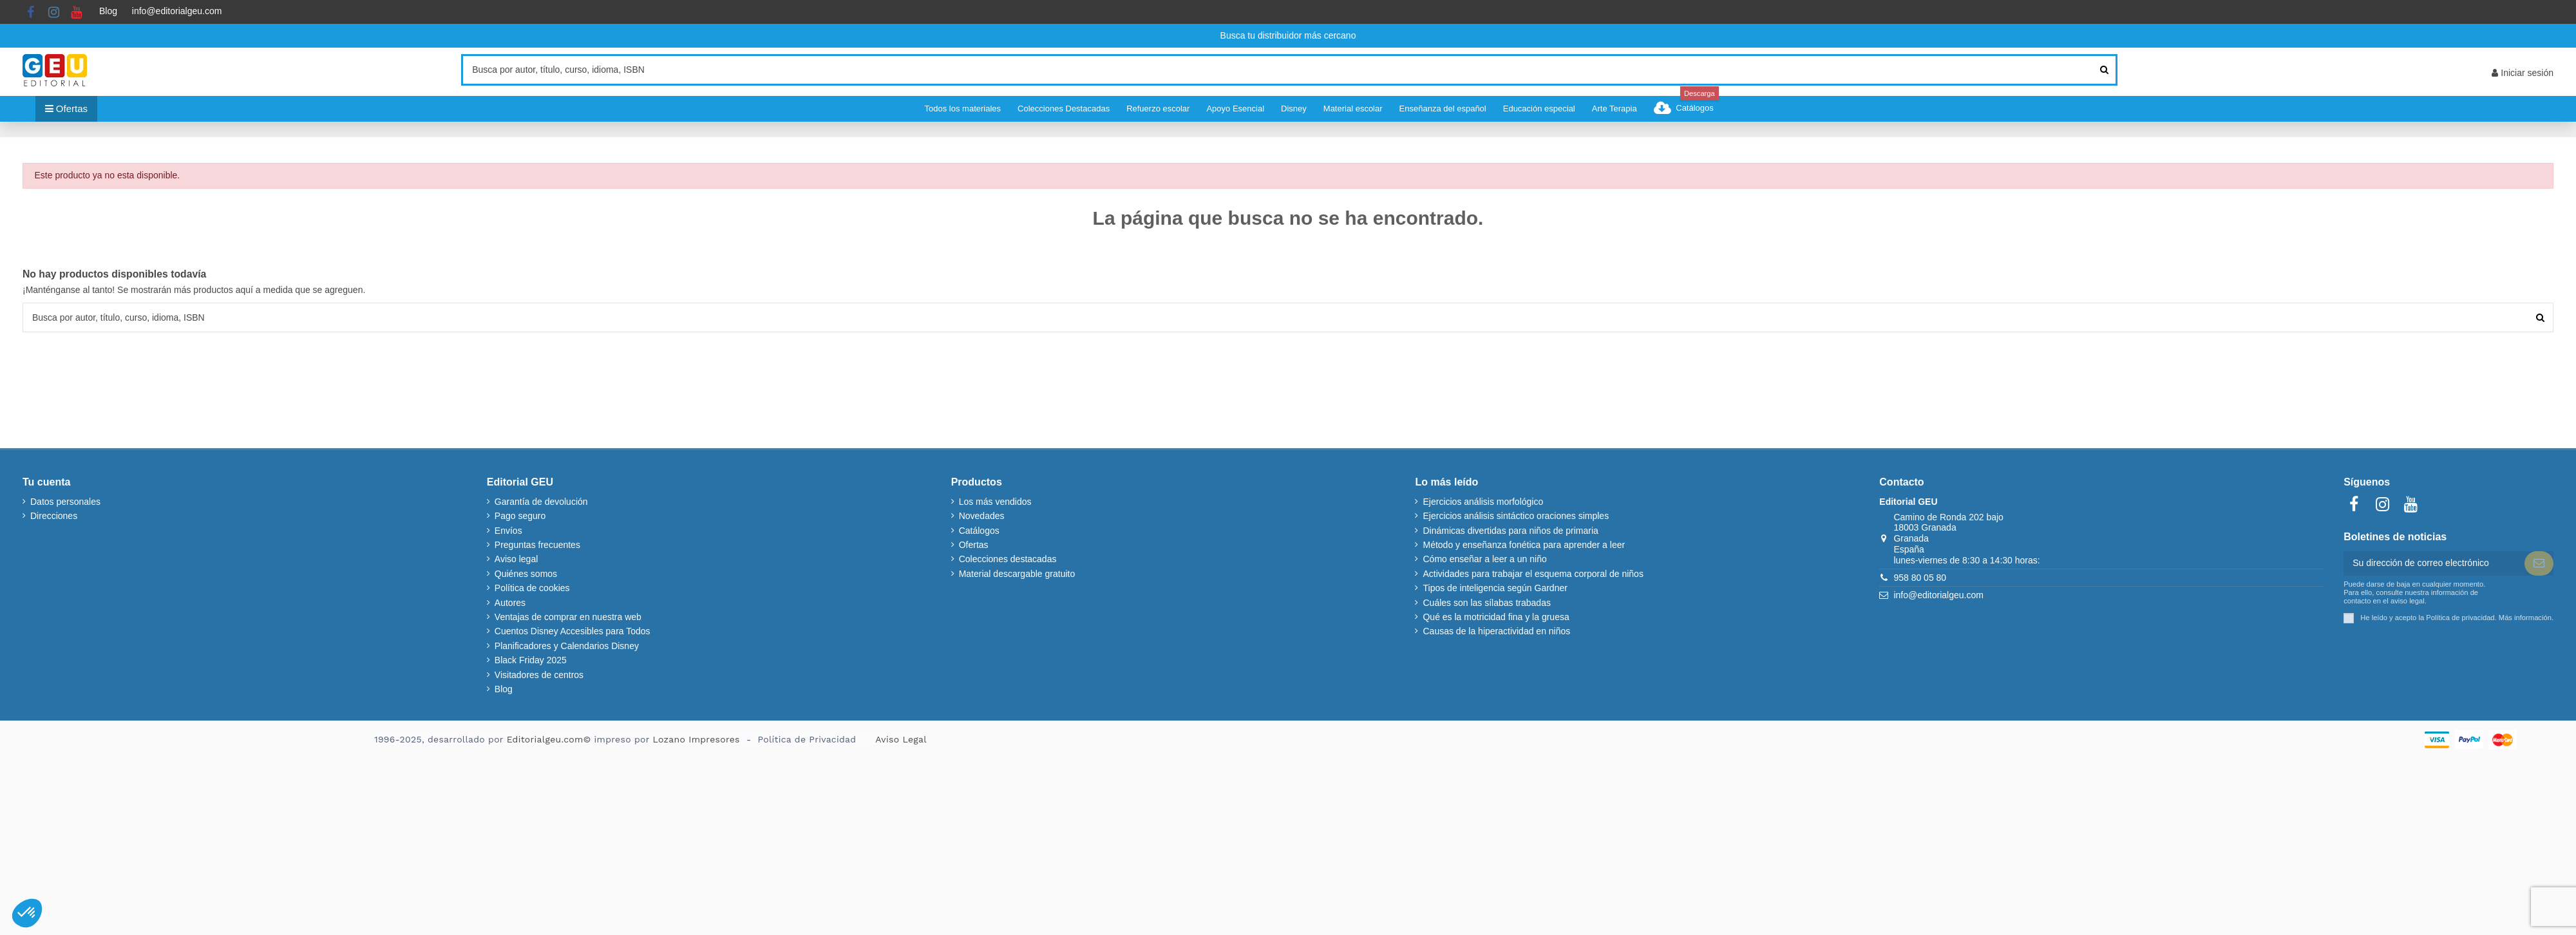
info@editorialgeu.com (177, 11)
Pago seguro (520, 516)
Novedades (982, 516)
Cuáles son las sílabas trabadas (1486, 603)
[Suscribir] (2538, 563)
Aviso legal (516, 559)
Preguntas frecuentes (537, 545)
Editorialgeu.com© (549, 739)
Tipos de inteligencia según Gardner (1495, 588)
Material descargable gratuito (1017, 574)
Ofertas (974, 545)
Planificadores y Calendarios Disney (567, 646)
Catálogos (979, 530)
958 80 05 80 (1919, 577)
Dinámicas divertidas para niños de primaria (1510, 530)
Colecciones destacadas (1008, 559)
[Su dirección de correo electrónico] (2434, 563)
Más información (2525, 617)
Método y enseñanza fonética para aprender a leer (1524, 545)
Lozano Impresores (695, 739)
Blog (108, 11)
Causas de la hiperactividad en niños (1496, 631)
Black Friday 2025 (531, 660)
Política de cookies (532, 588)
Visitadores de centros (539, 675)
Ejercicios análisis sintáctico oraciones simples (1516, 516)
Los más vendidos (995, 501)
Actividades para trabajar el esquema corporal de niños (1533, 574)
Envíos (508, 530)
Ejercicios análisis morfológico (1483, 501)
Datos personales (65, 501)
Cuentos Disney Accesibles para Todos (572, 631)
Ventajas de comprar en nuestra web (568, 617)
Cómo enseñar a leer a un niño (1484, 559)
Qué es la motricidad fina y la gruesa (1496, 617)
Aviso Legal (901, 739)
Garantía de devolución (541, 501)
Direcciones (53, 516)
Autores (510, 603)
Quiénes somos (526, 574)
